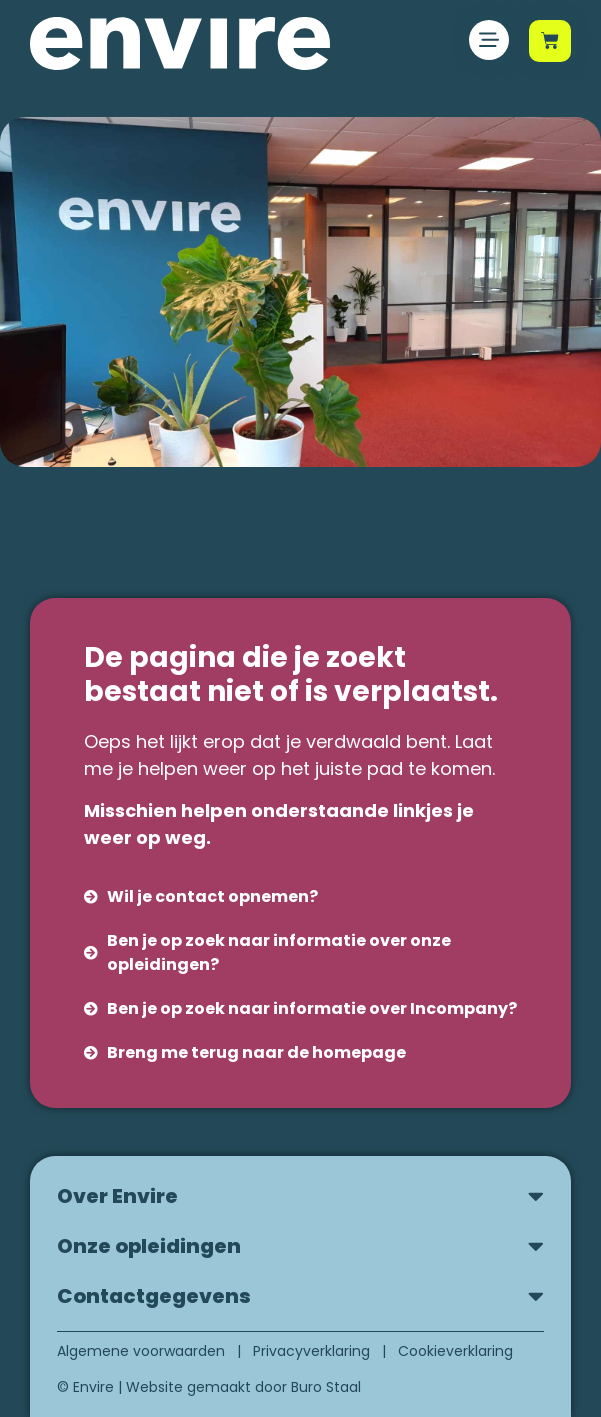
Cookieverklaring (455, 1351)
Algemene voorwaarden (141, 1351)
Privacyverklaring (311, 1351)
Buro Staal (326, 1387)
